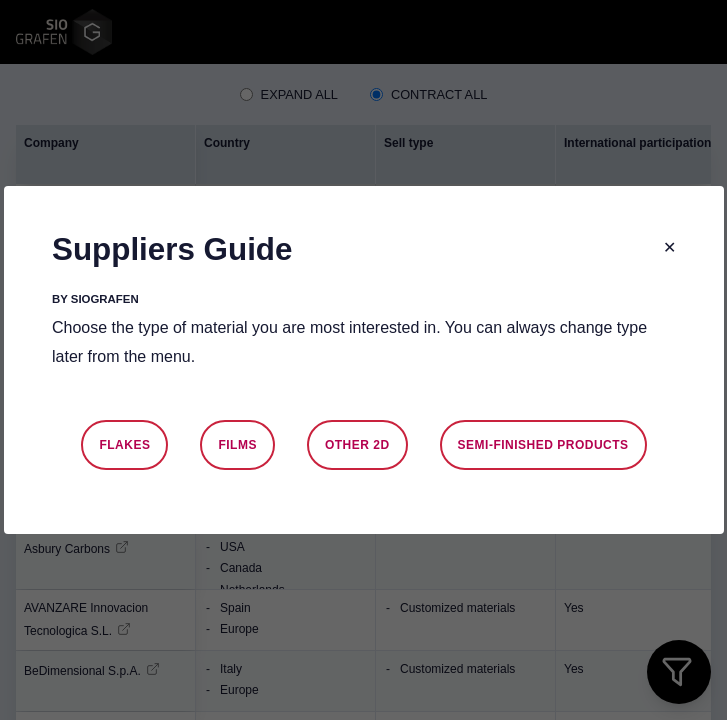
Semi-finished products (542, 445)
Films (237, 445)
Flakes (124, 445)
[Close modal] (669, 248)
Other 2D (356, 445)
